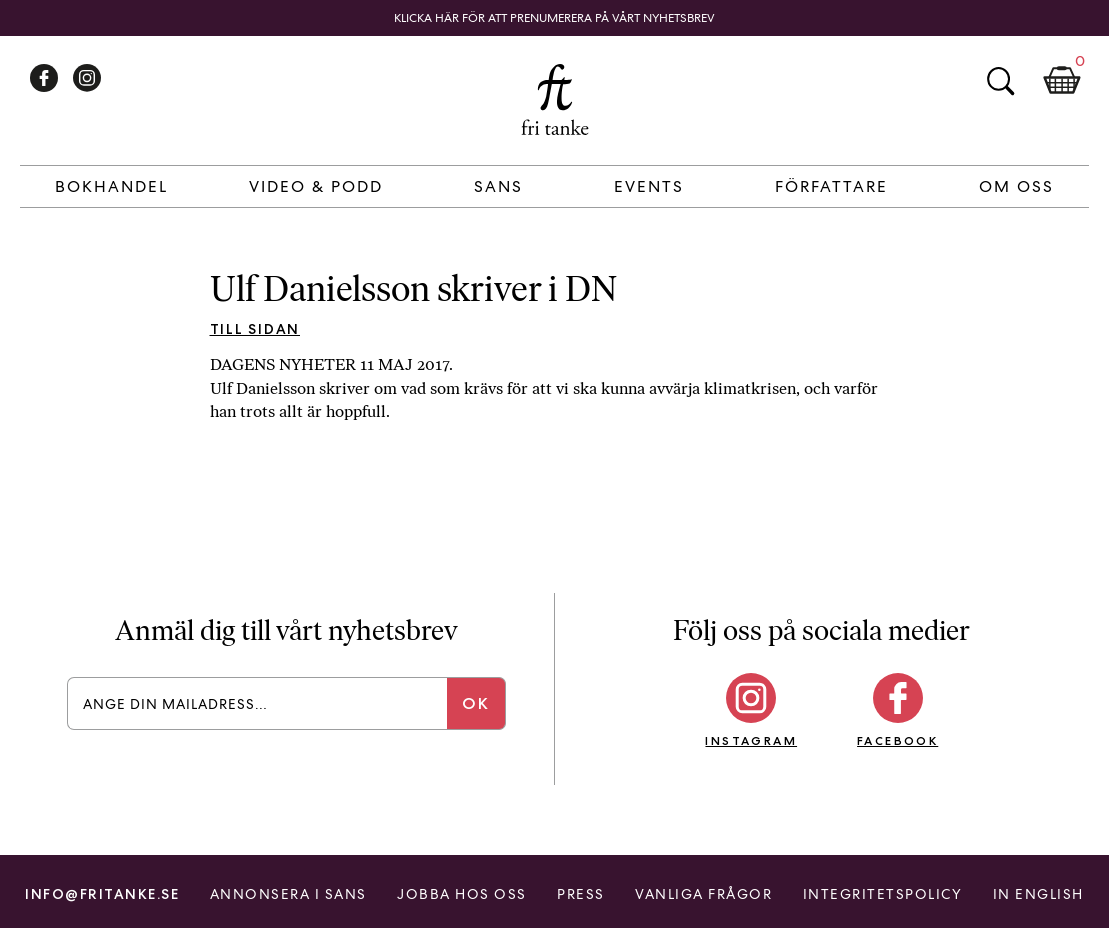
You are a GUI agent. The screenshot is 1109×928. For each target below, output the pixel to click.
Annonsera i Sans (288, 894)
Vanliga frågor (703, 894)
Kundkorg (1062, 81)
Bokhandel (111, 186)
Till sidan (255, 329)
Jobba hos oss (462, 894)
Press (581, 894)
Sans (498, 186)
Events (649, 186)
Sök (1000, 81)
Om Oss (1016, 186)
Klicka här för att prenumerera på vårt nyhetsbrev (554, 18)
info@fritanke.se (102, 894)
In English (1038, 894)
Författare (831, 186)
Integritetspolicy (883, 894)
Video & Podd (316, 186)
